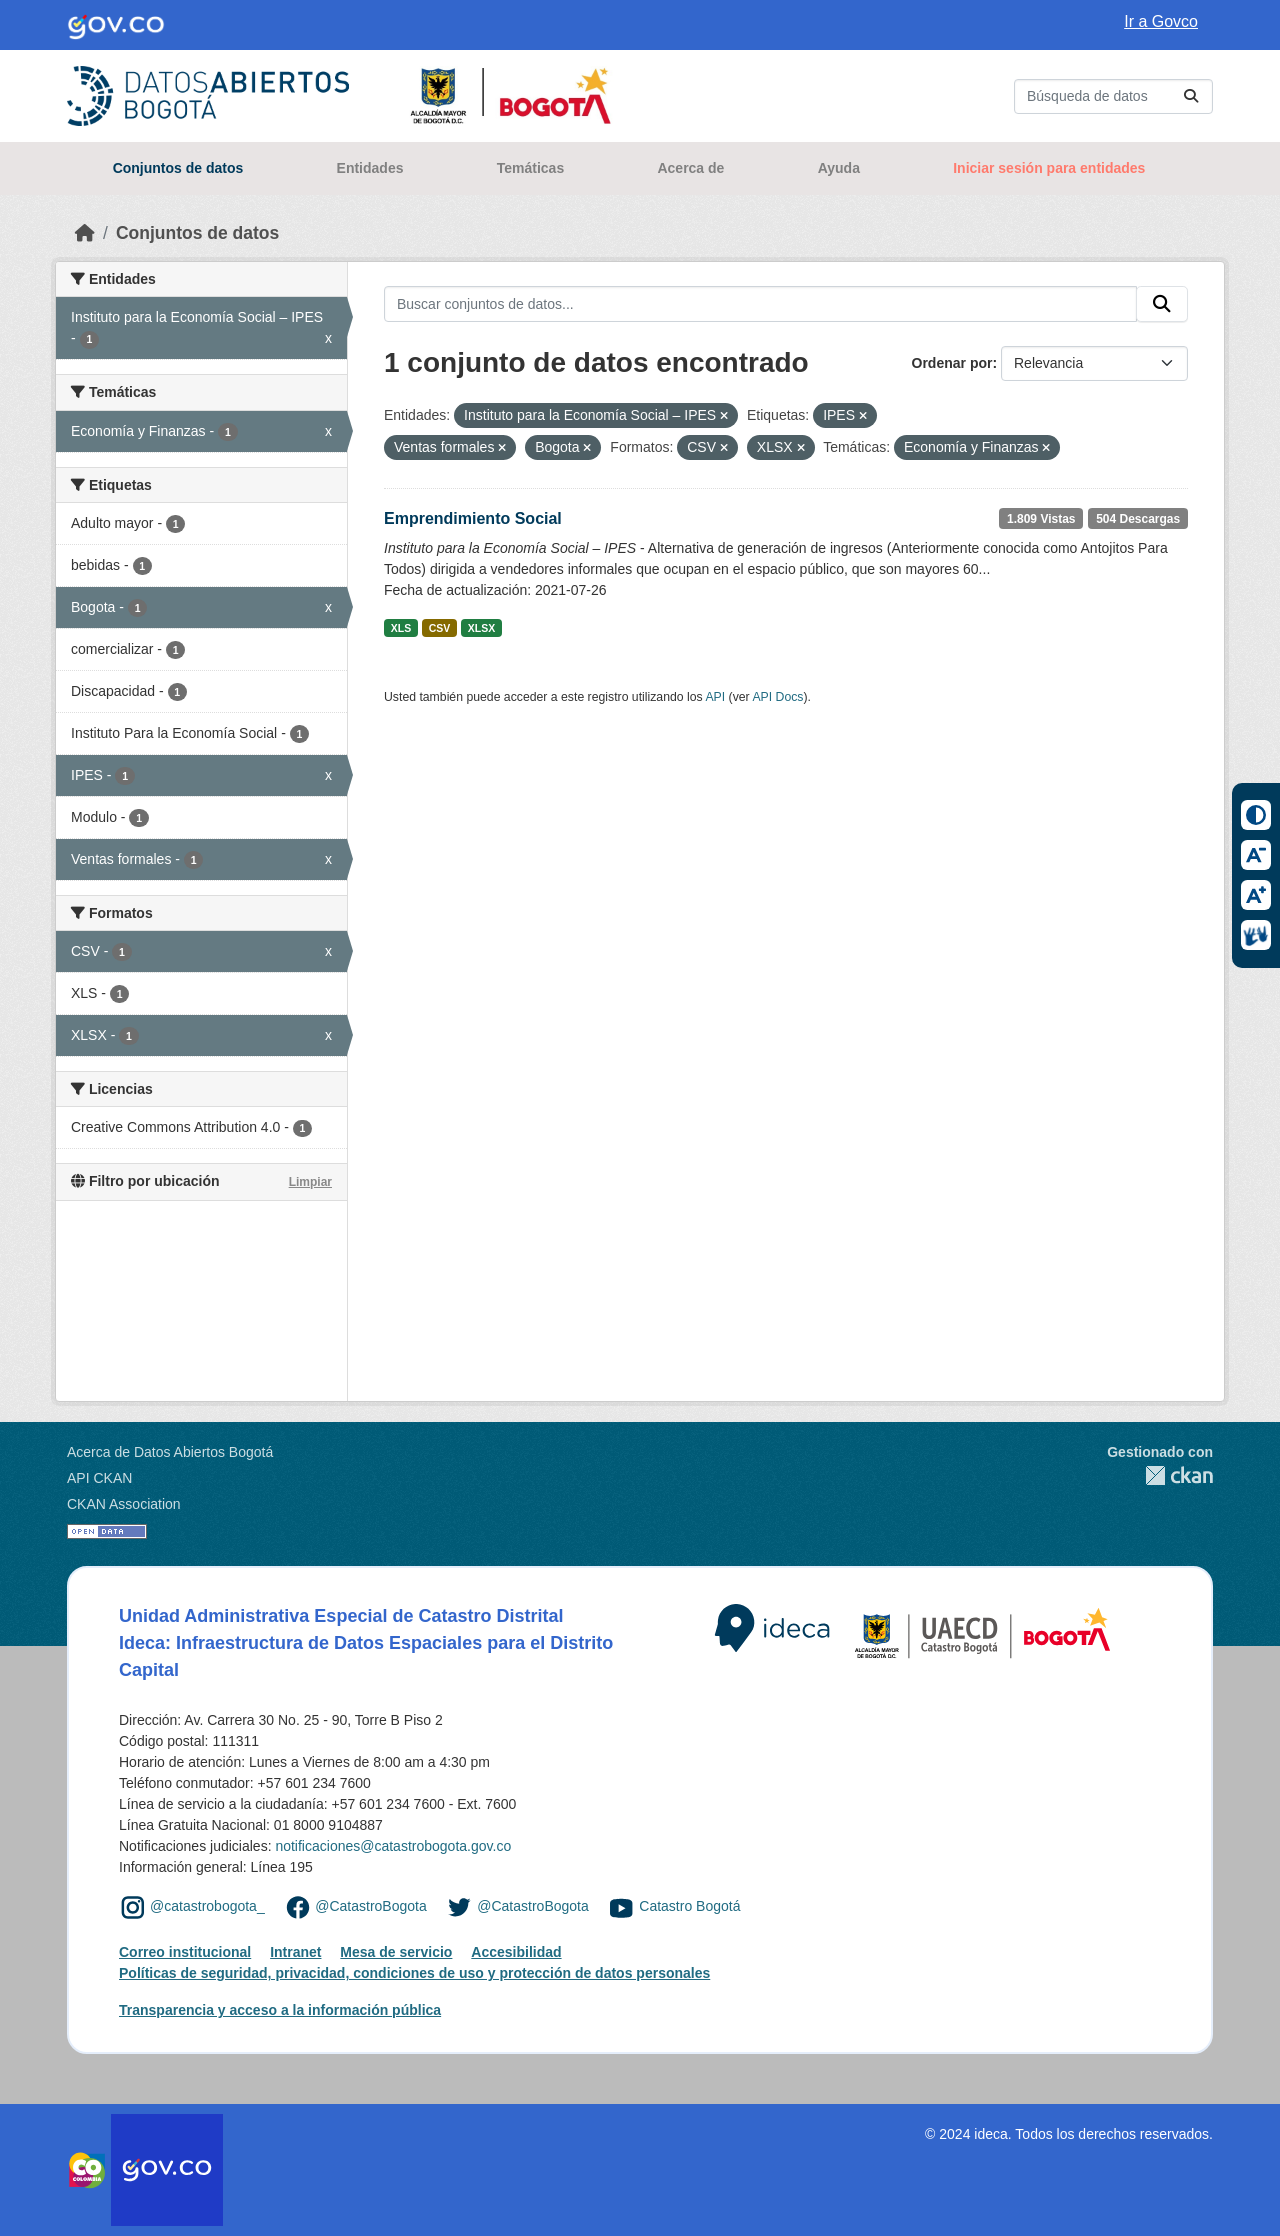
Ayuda (839, 168)
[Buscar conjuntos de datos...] (1113, 96)
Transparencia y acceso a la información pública (280, 2010)
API (715, 697)
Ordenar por (952, 363)
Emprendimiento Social (473, 518)
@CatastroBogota (371, 1906)
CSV (440, 628)
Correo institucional (185, 1952)
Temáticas (530, 168)
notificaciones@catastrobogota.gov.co (393, 1846)
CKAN (1160, 1475)
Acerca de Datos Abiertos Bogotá (170, 1452)
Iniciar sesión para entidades (1049, 168)
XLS (401, 628)
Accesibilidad (516, 1952)
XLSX (481, 628)
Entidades (370, 168)
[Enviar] (1191, 96)
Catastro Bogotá (689, 1906)
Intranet (295, 1952)
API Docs (777, 697)
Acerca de (690, 168)
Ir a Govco (1161, 21)
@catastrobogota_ (207, 1906)
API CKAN (99, 1478)
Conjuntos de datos (178, 168)
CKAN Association (124, 1504)
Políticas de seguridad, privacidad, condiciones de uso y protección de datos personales (414, 1973)
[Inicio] (85, 233)
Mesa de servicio (396, 1952)
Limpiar (310, 1182)
